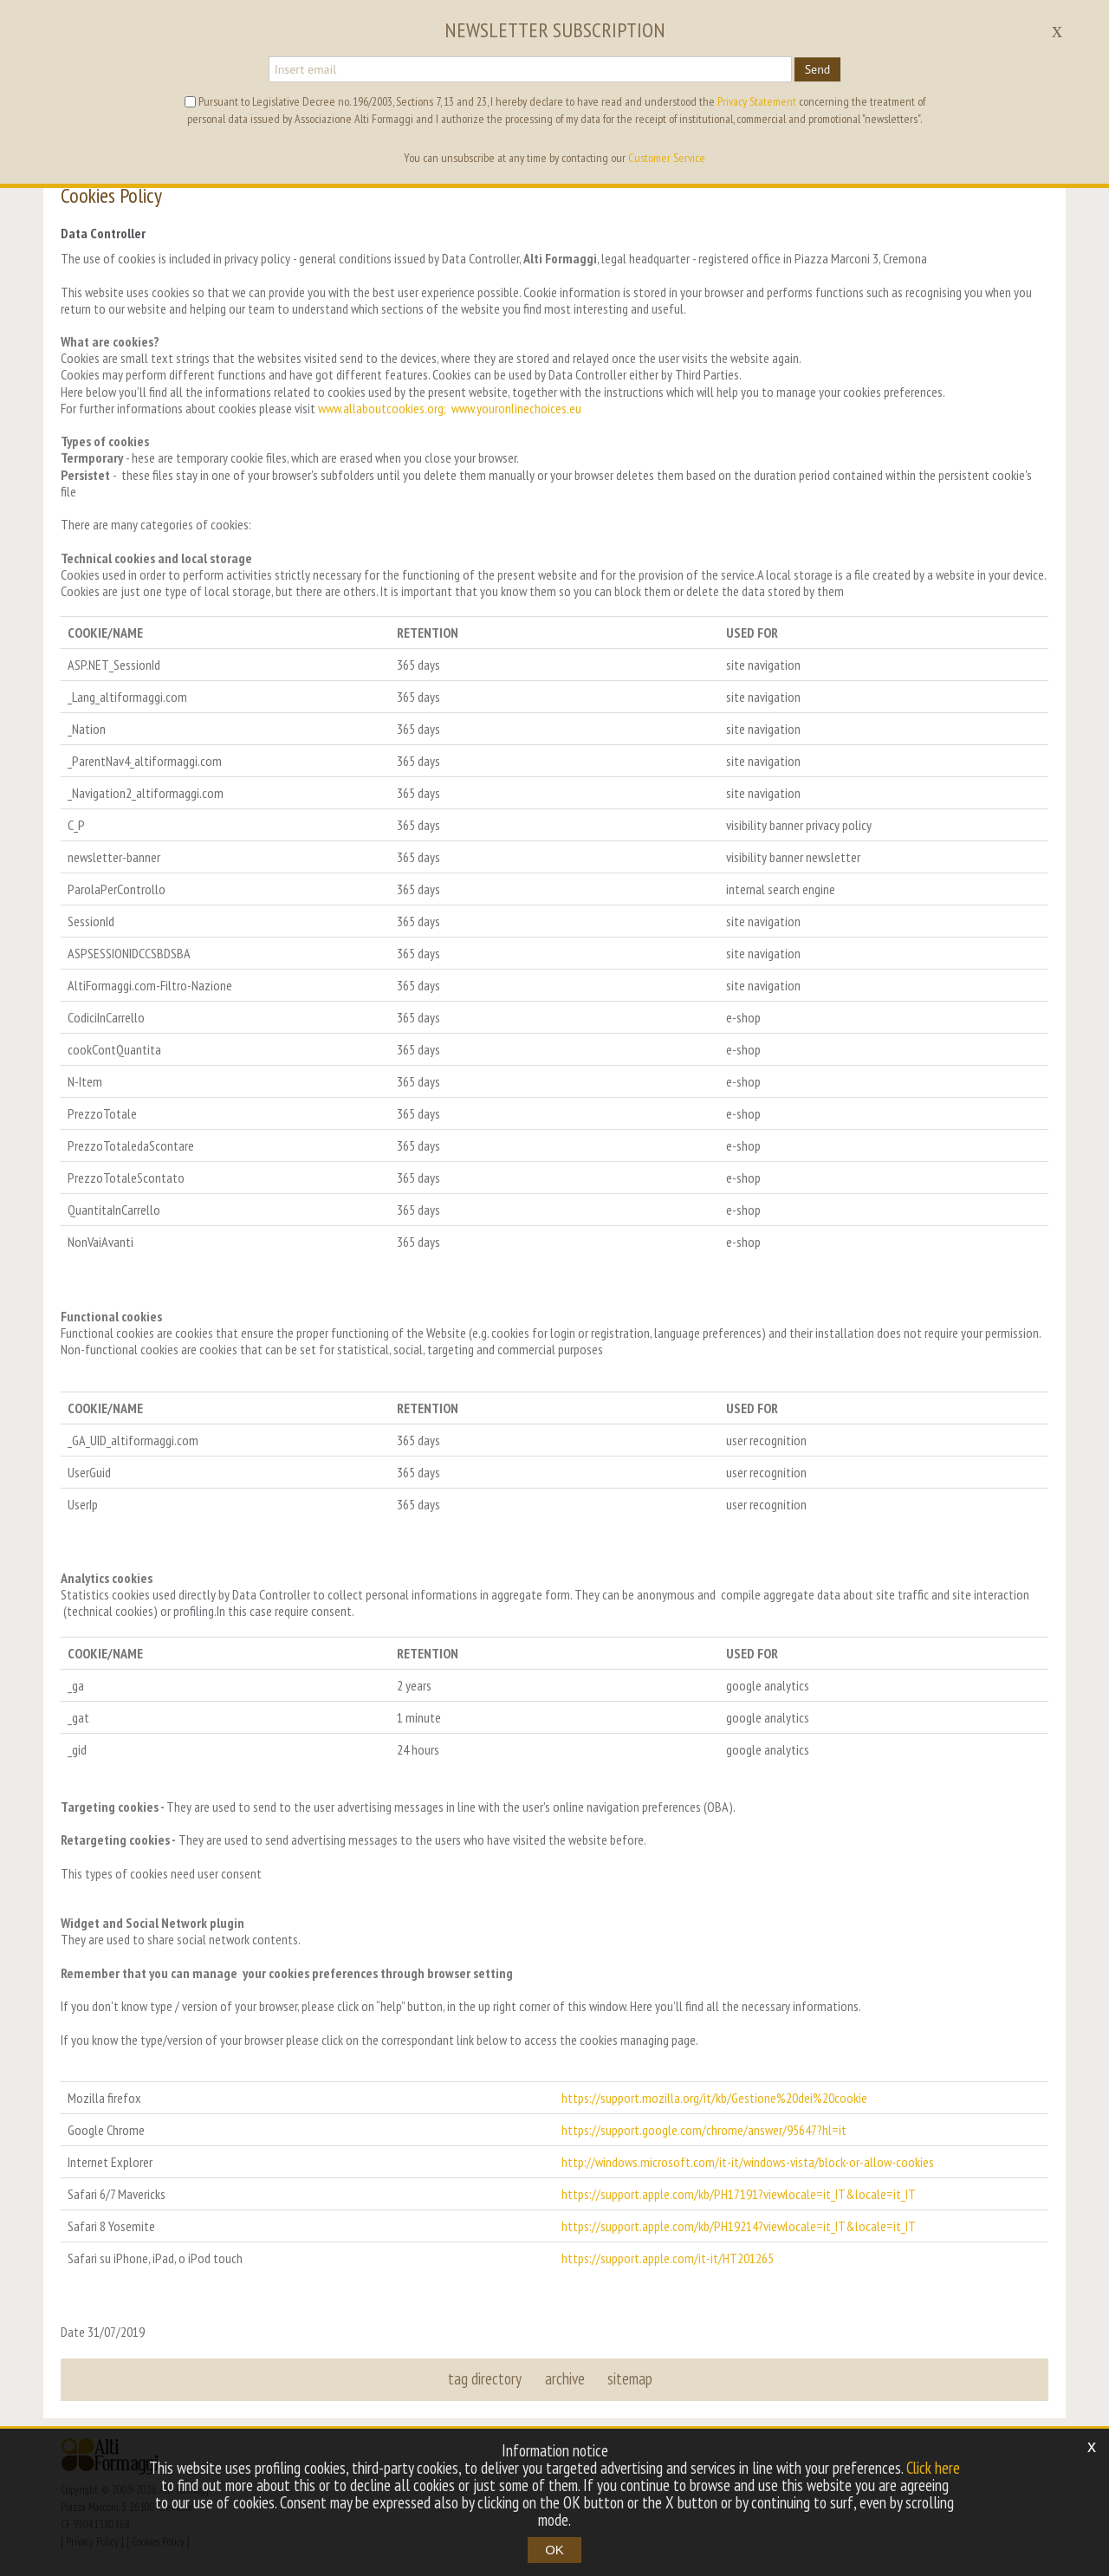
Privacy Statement (756, 101)
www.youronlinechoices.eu (516, 408)
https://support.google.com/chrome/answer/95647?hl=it (703, 2129)
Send (818, 69)
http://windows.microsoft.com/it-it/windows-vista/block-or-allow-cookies (747, 2161)
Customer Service (666, 157)
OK (554, 2549)
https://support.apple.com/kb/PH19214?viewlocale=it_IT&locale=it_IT (738, 2226)
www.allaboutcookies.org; (382, 408)
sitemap (629, 2378)
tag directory (485, 2378)
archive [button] (565, 2378)
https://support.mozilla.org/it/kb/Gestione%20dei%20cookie (714, 2097)
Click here (933, 2467)
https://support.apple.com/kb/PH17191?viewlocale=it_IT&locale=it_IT (738, 2194)
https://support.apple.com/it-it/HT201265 (667, 2258)
